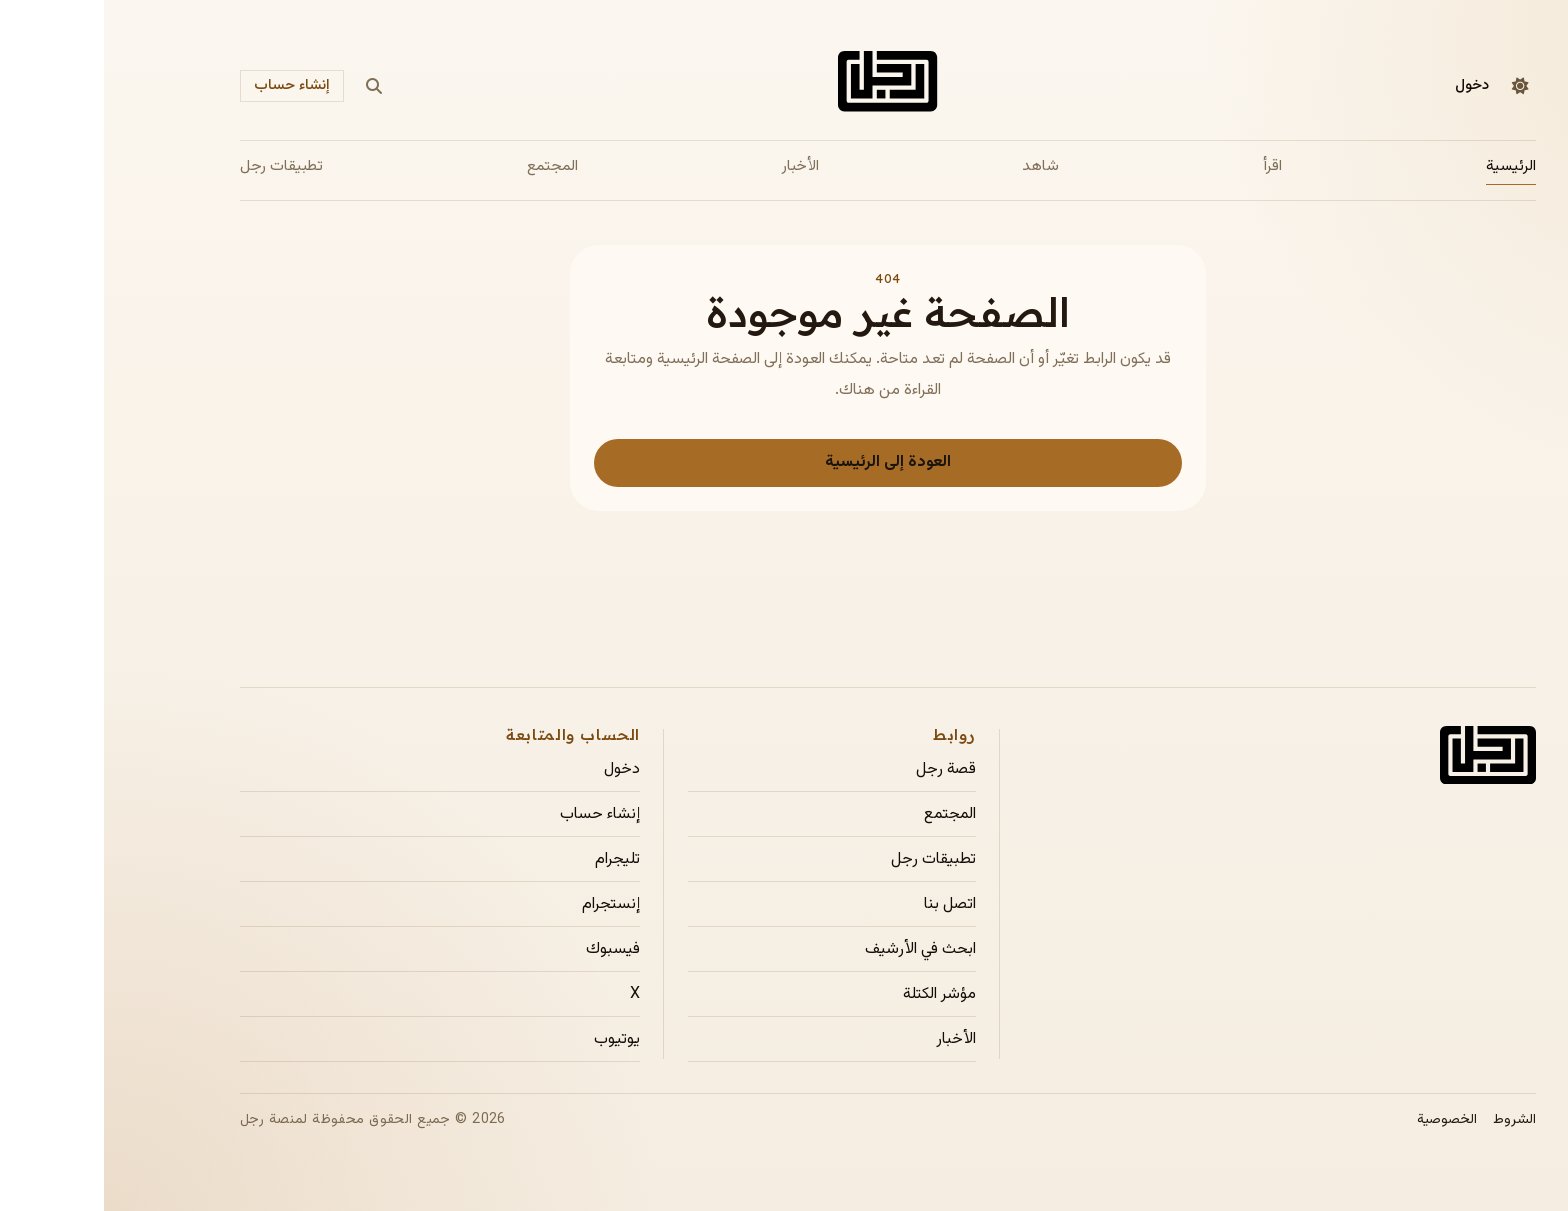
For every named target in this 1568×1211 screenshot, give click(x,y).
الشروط (1410, 1120)
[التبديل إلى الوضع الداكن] (1416, 86)
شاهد (936, 166)
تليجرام (513, 860)
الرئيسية (1407, 166)
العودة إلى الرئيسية (784, 462)
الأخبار (696, 166)
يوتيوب (513, 1040)
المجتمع (448, 166)
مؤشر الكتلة (835, 995)
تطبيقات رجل (177, 166)
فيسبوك (509, 950)
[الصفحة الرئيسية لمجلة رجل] (783, 85)
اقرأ (1168, 166)
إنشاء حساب (188, 85)
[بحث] (270, 86)
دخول (1368, 85)
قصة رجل (842, 770)
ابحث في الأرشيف (816, 950)
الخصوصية (1343, 1120)
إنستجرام (507, 905)
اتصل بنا (846, 905)
